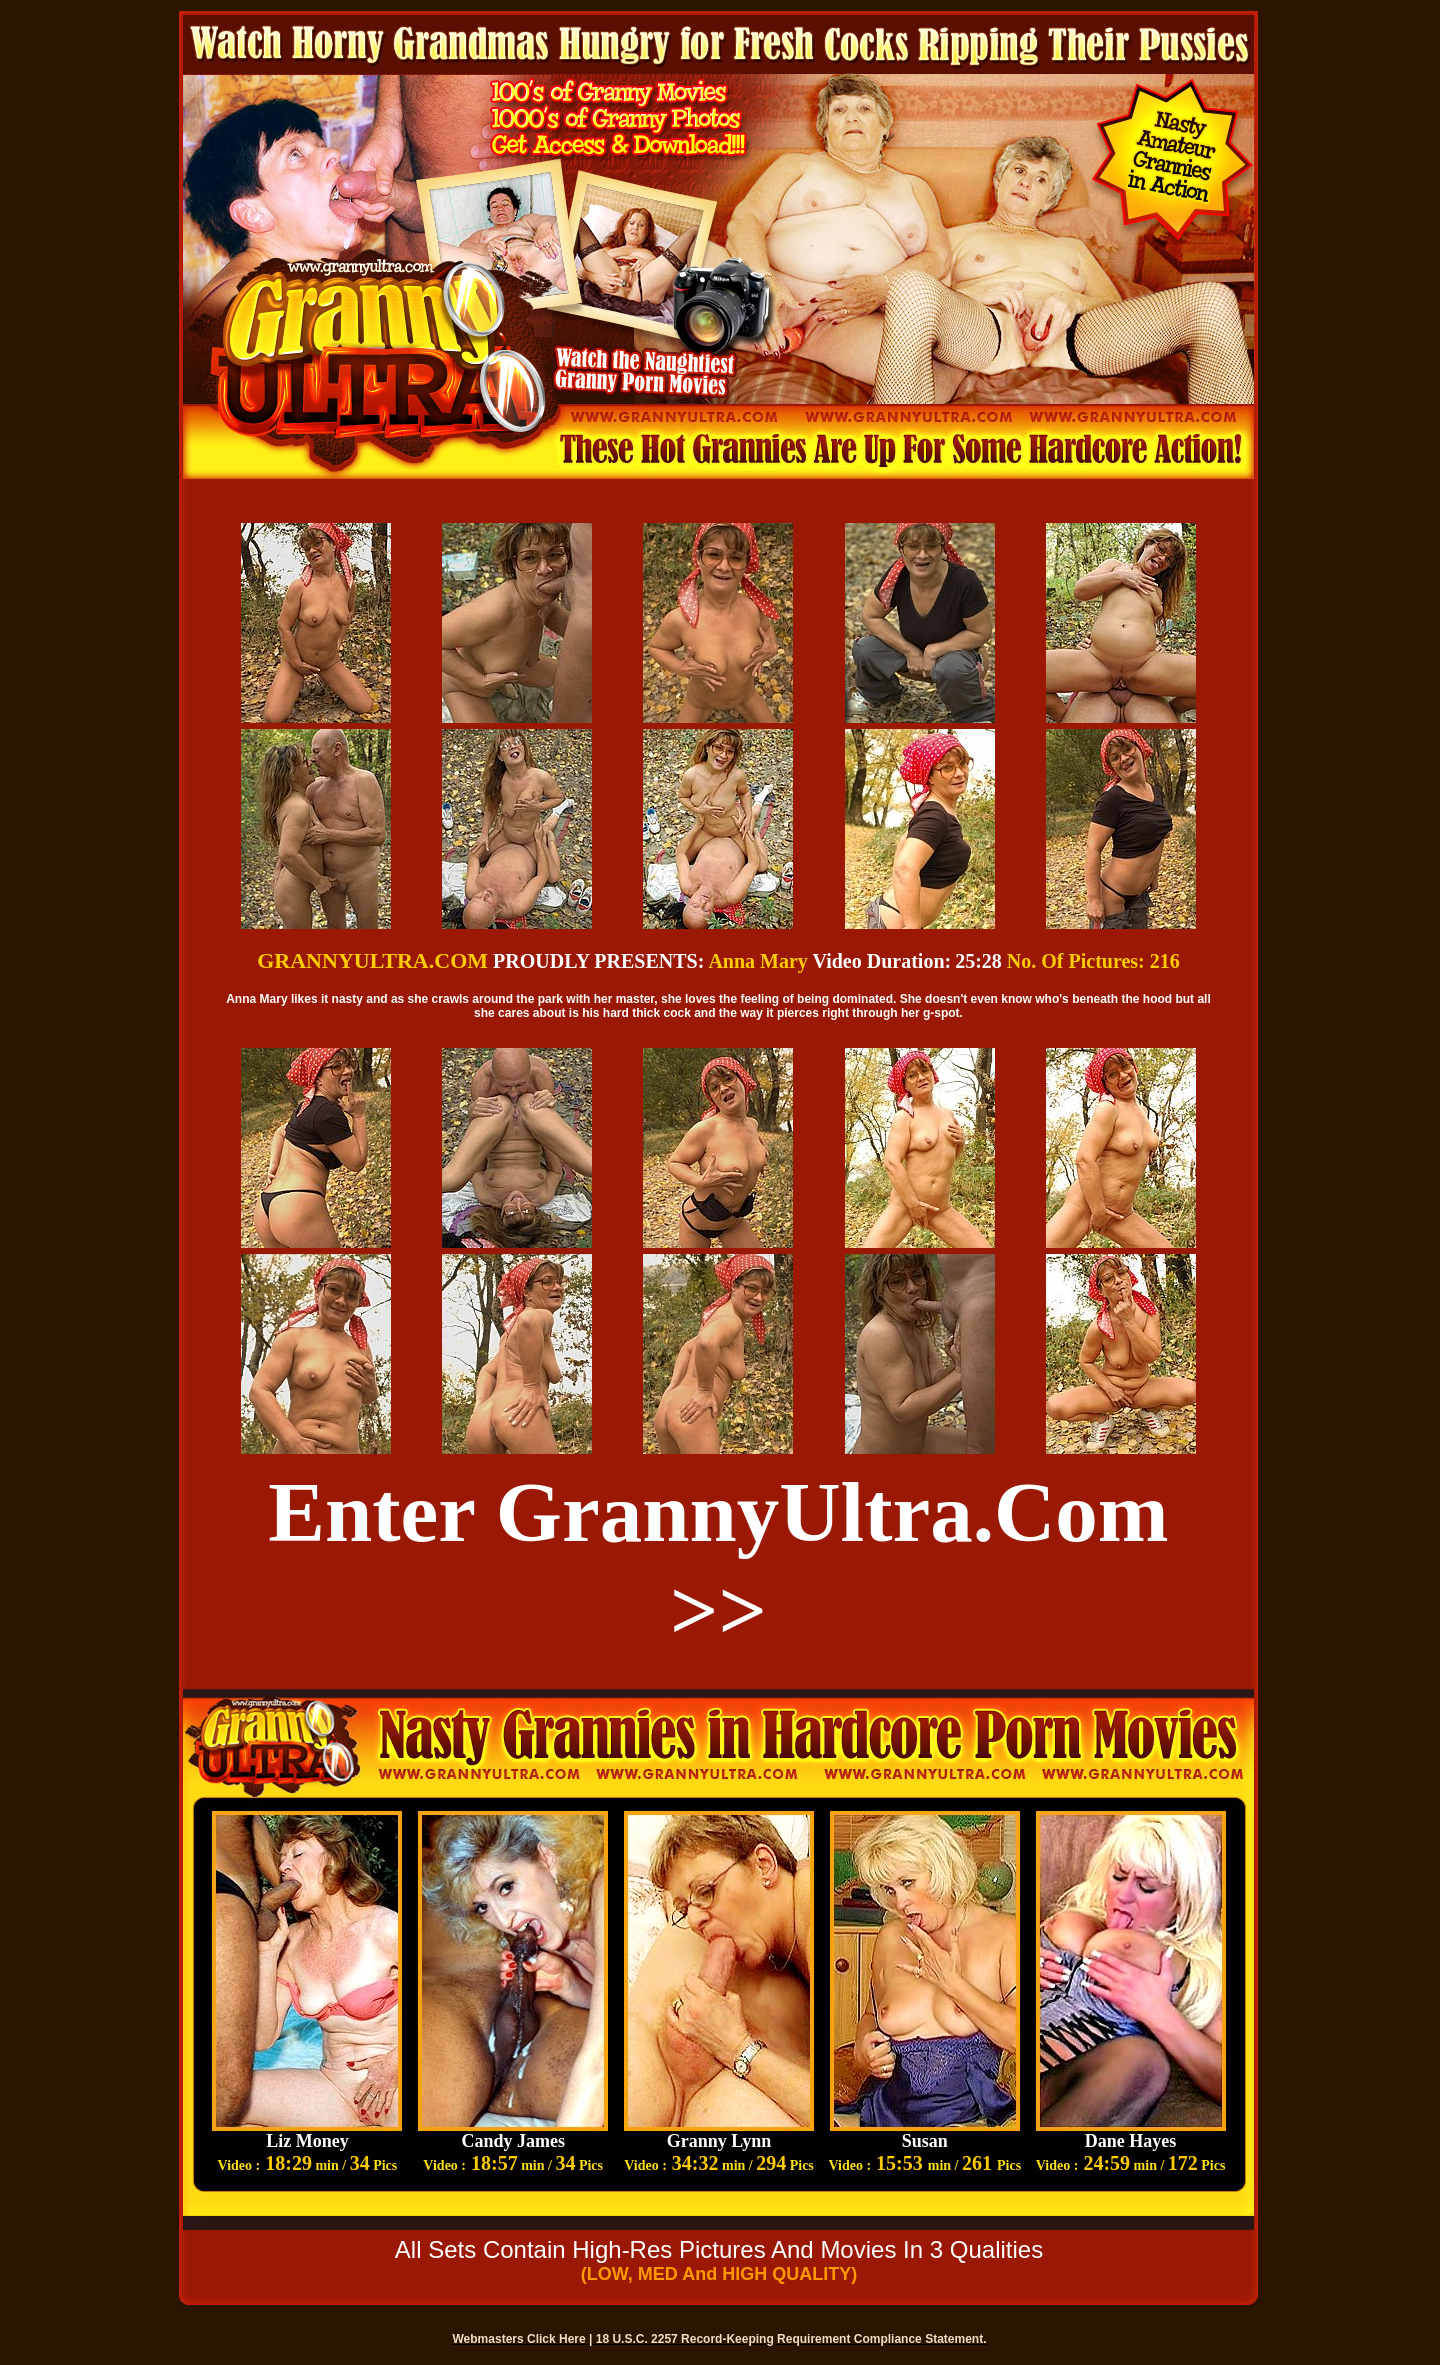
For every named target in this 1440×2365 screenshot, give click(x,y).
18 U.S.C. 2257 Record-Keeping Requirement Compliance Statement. (791, 2339)
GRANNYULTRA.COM (372, 960)
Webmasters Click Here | (524, 2339)
